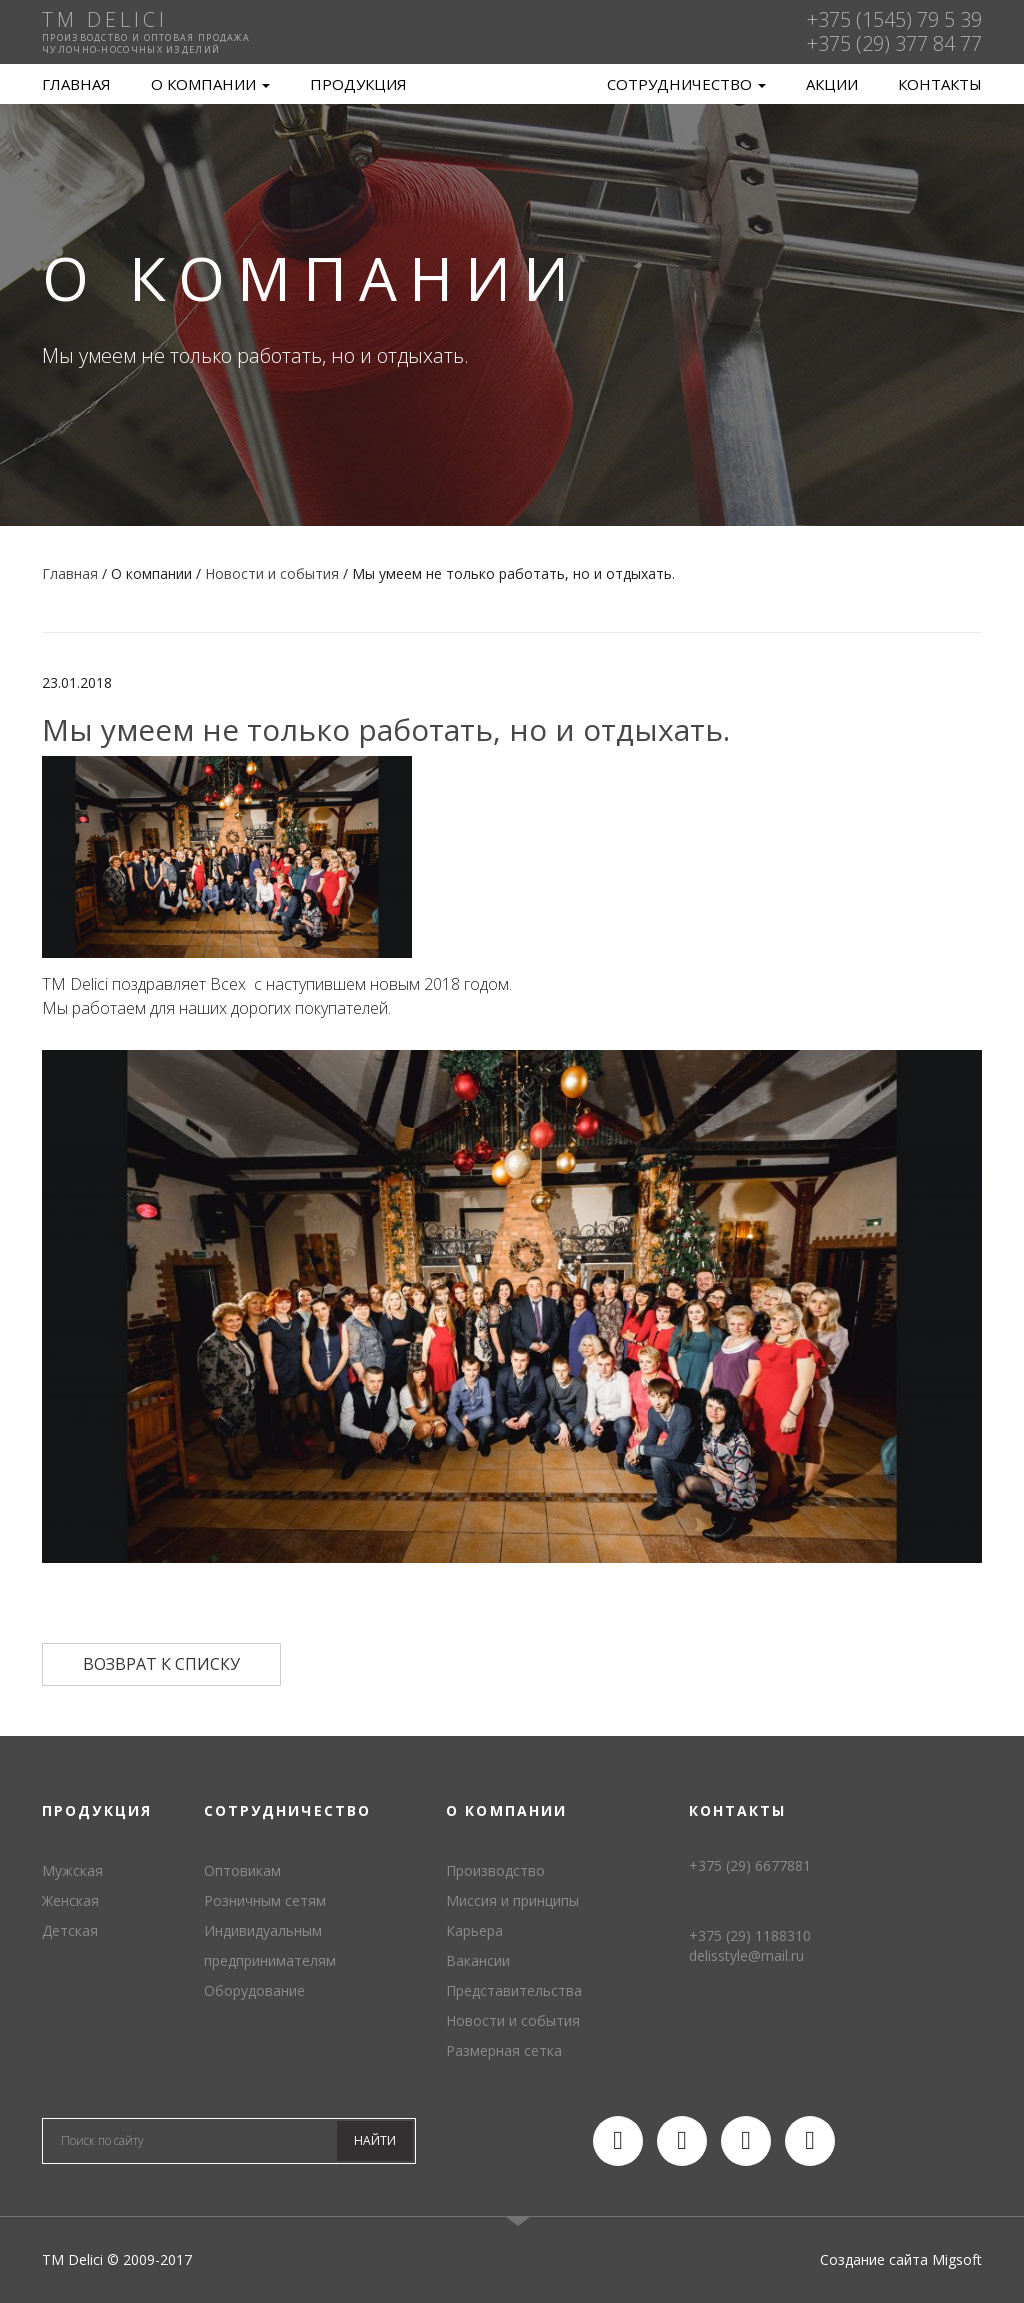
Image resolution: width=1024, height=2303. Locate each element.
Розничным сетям (265, 1900)
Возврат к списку (161, 1664)
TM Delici (511, 84)
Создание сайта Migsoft (901, 2259)
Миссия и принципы (512, 1900)
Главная (76, 84)
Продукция (358, 84)
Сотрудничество (686, 84)
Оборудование (254, 1990)
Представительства (514, 1990)
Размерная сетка (504, 2050)
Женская (70, 1900)
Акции (832, 84)
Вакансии (478, 1960)
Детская (70, 1930)
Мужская (72, 1870)
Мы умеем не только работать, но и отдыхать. (386, 729)
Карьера (474, 1930)
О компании (210, 84)
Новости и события (513, 2020)
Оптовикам (242, 1870)
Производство (495, 1870)
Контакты (940, 84)
